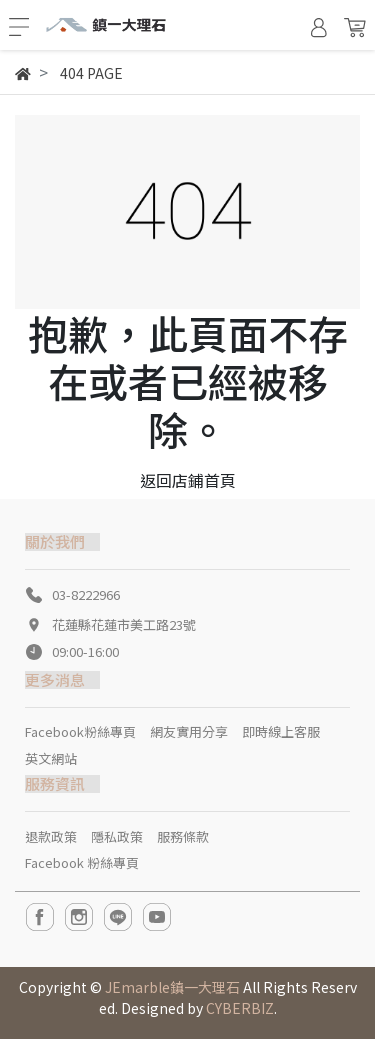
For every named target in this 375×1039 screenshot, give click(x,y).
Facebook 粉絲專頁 (82, 862)
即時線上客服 (281, 731)
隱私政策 (117, 836)
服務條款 (183, 836)
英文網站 (51, 758)
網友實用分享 (189, 731)
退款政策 (51, 836)
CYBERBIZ (240, 1008)
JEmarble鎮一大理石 (172, 987)
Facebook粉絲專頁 (80, 731)
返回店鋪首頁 (188, 480)
